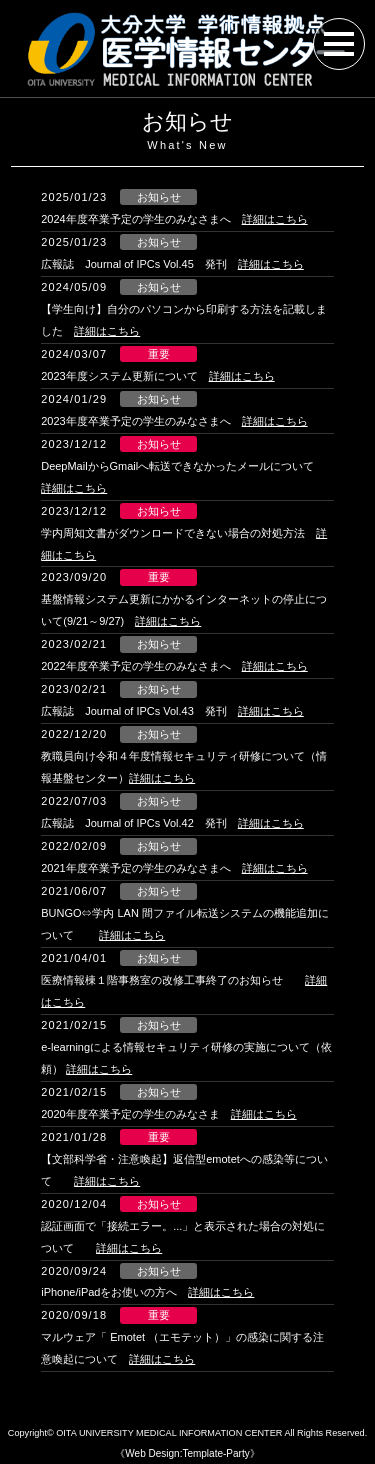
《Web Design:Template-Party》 (187, 1453)
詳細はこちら (275, 219)
